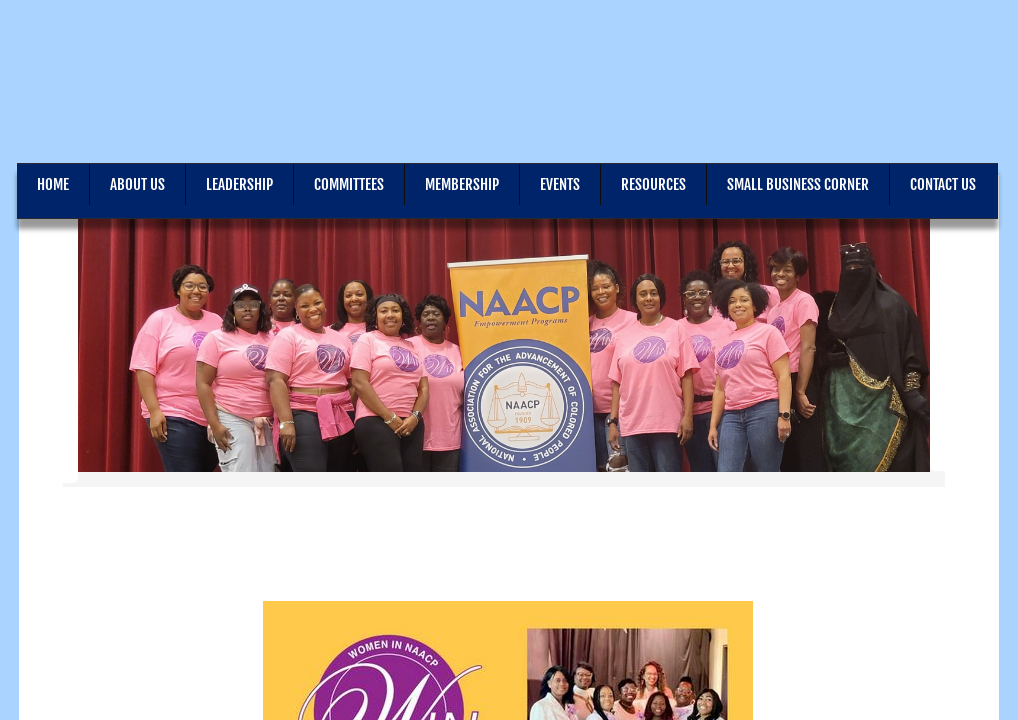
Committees (349, 184)
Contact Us (943, 184)
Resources (653, 184)
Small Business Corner (798, 184)
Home (53, 184)
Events (560, 184)
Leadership (239, 184)
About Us (137, 184)
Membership (462, 184)
